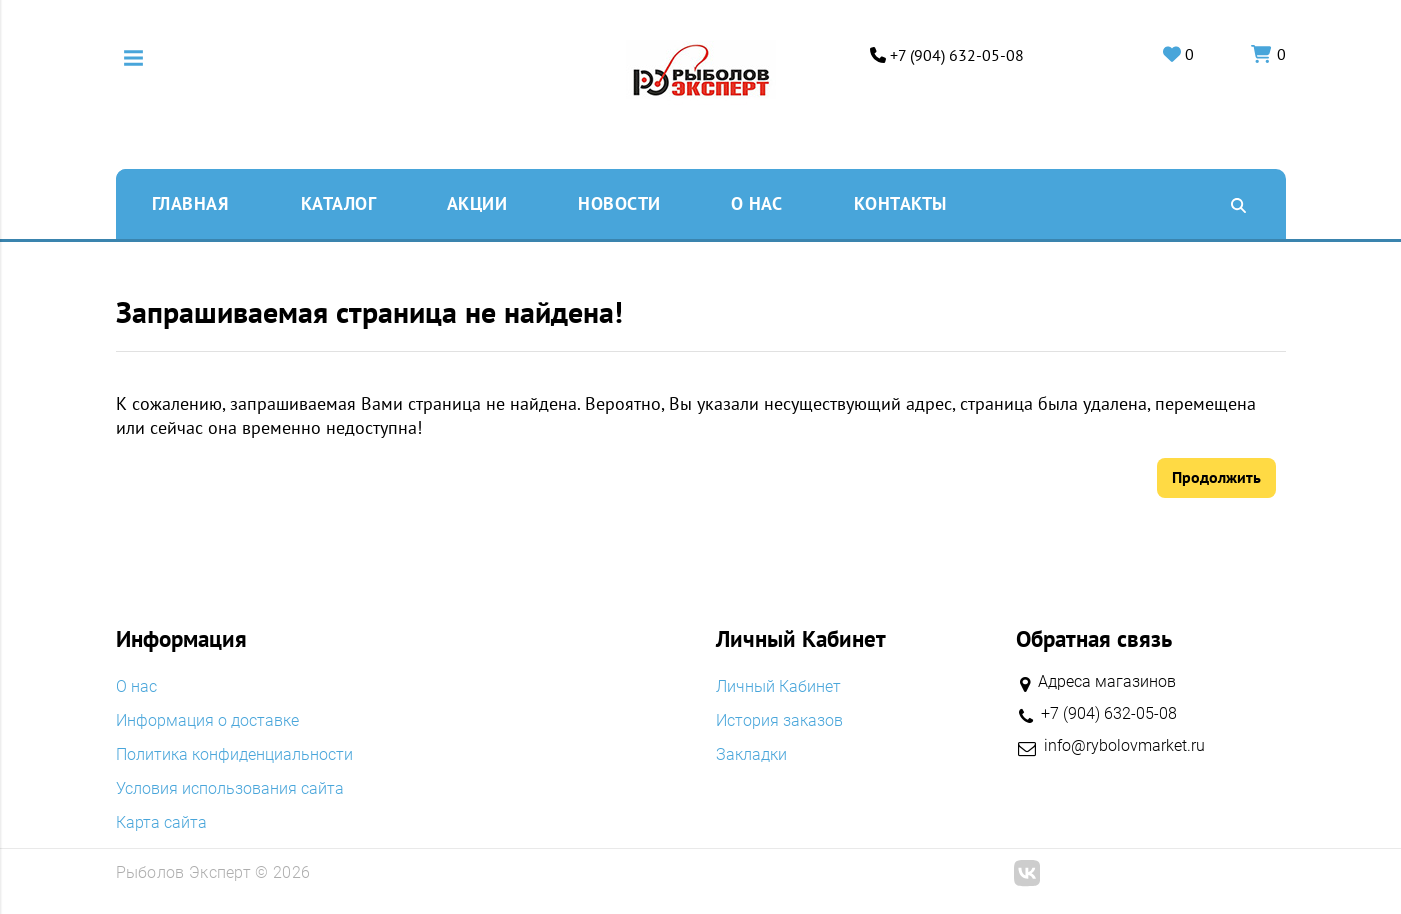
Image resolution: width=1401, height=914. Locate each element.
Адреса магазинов (1107, 681)
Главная (190, 203)
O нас (757, 203)
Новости (619, 203)
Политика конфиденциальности (234, 755)
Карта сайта (161, 823)
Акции (477, 203)
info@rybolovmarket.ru (1124, 746)
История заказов (779, 721)
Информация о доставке (207, 721)
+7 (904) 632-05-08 (957, 55)
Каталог (339, 203)
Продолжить (1216, 477)
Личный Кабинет (778, 687)
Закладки (751, 755)
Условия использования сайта (230, 789)
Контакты (900, 203)
